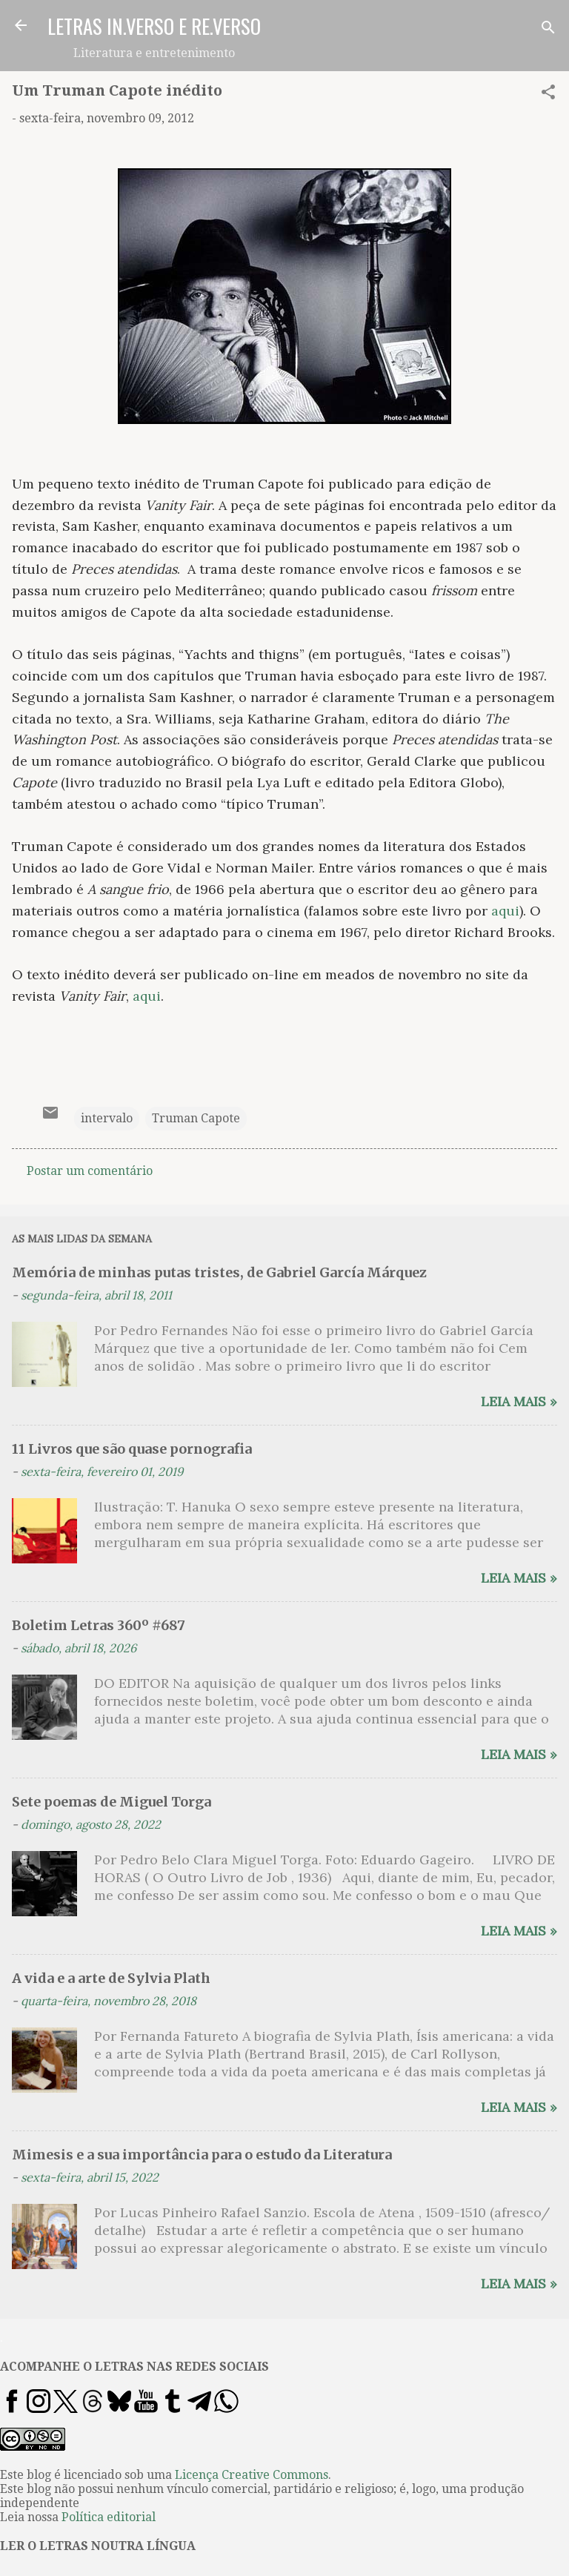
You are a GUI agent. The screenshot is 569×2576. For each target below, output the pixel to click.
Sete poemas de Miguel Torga (111, 1801)
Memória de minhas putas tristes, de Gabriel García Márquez (219, 1272)
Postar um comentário (90, 1171)
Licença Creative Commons (251, 2475)
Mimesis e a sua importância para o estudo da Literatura (202, 2154)
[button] (548, 94)
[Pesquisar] (548, 30)
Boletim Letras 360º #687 (98, 1625)
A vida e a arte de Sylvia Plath (111, 1978)
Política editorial (108, 2517)
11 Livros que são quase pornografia (132, 1448)
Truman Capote (196, 1118)
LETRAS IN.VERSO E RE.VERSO (154, 26)
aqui (505, 910)
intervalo (107, 1118)
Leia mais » (519, 1401)
